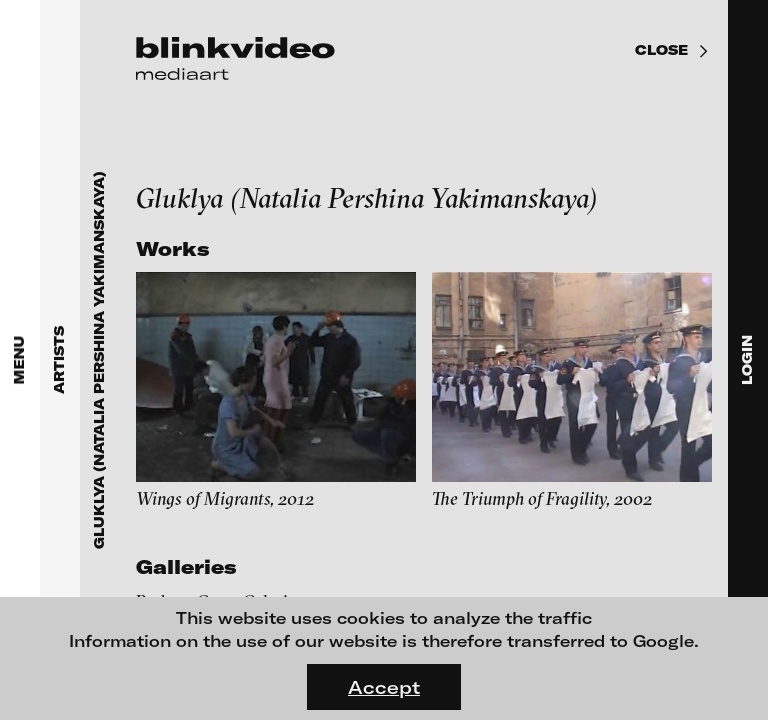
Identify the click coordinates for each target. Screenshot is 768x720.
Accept (384, 687)
